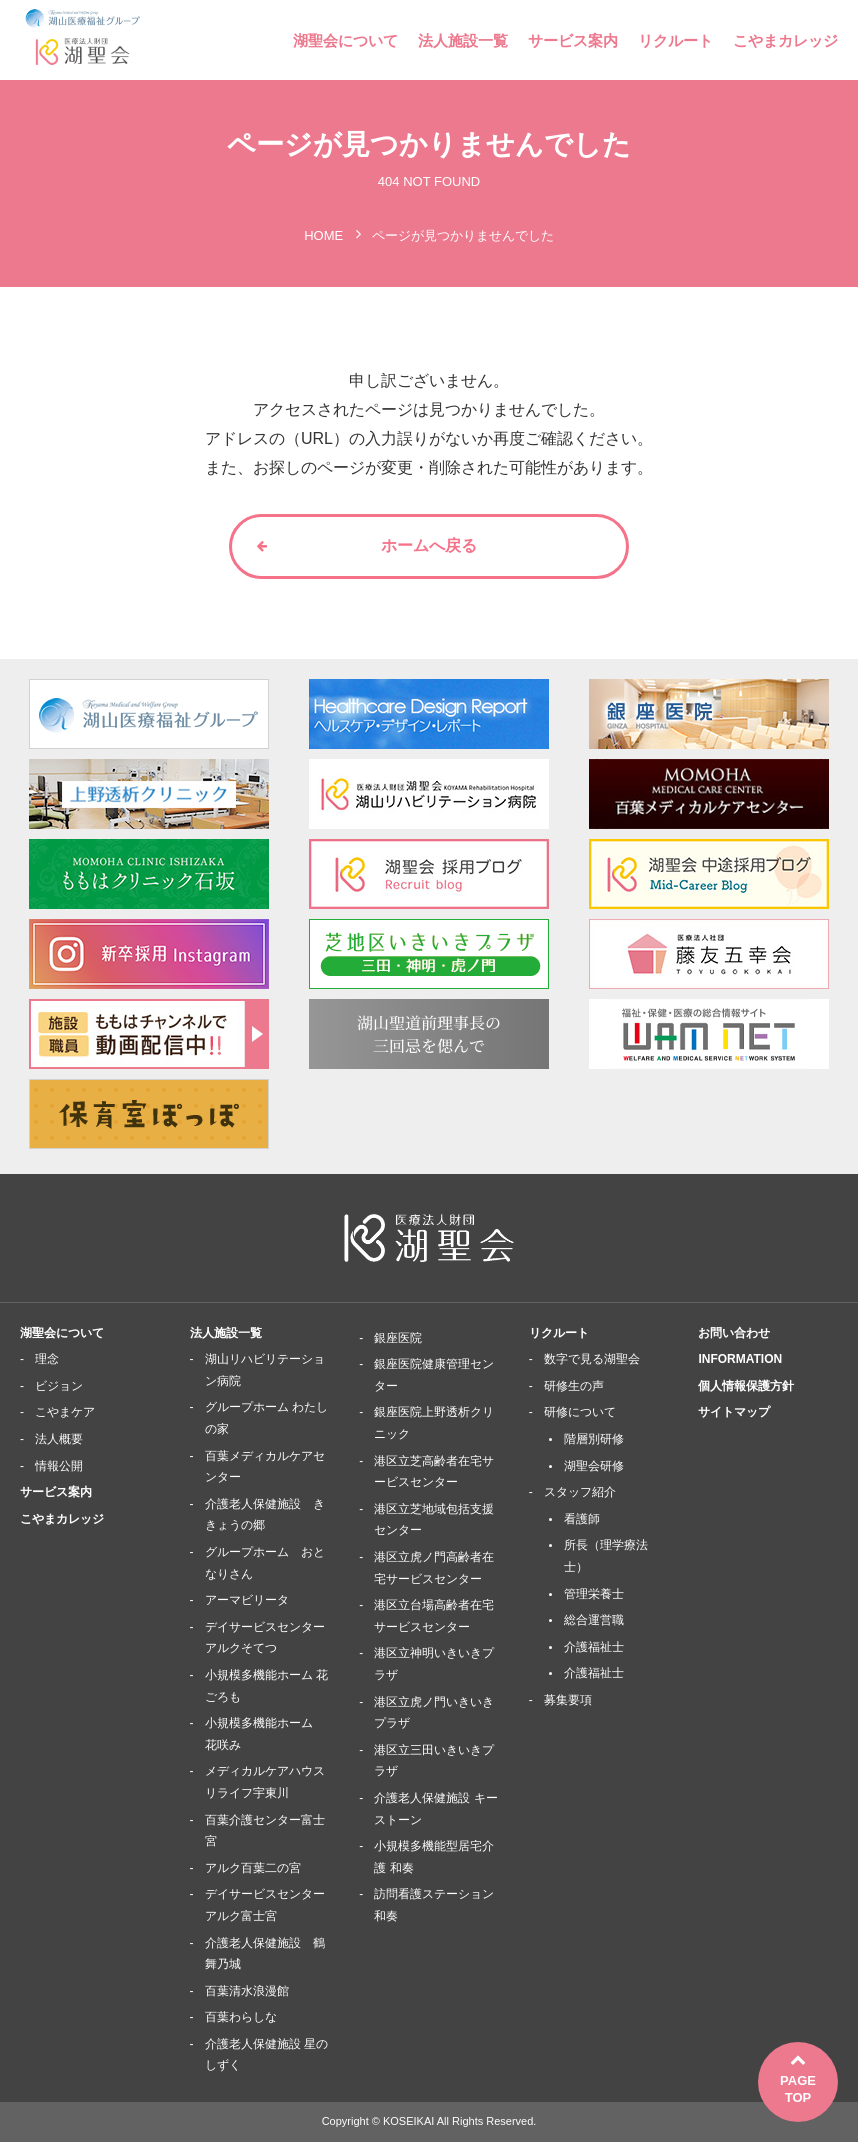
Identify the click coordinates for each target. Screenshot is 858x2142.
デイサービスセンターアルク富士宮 (265, 1905)
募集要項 (568, 1700)
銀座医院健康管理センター (434, 1375)
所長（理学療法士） (606, 1556)
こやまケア (65, 1412)
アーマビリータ (247, 1600)
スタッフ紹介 (580, 1492)
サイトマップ (734, 1412)
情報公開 (59, 1466)
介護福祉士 (594, 1647)
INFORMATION (740, 1359)
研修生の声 (574, 1386)
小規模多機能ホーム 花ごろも (266, 1686)
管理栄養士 (594, 1594)
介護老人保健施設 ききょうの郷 (265, 1515)
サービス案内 (573, 40)
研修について (580, 1412)
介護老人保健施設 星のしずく (266, 2055)
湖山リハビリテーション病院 (265, 1370)
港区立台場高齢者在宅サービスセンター (434, 1616)
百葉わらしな (241, 2017)
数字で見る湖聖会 (592, 1359)
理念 (47, 1359)
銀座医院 (398, 1338)
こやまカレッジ (785, 40)
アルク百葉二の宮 (253, 1868)
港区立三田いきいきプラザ (434, 1761)
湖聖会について (345, 40)
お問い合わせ (734, 1333)
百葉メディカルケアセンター (265, 1467)
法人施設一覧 (463, 40)
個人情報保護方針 (746, 1386)
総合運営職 (594, 1620)
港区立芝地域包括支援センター (434, 1520)
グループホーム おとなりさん (265, 1563)
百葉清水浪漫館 (247, 1991)
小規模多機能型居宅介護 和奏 (434, 1857)
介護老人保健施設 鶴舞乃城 (265, 1954)
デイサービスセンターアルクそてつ (265, 1638)
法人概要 (59, 1439)
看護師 (582, 1519)
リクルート (675, 40)
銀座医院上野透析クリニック (434, 1423)
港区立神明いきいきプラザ (434, 1664)
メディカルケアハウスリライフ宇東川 (265, 1782)
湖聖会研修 (594, 1466)
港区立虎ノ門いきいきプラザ (434, 1713)
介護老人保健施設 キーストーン (435, 1809)
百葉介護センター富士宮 (265, 1831)
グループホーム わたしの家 (266, 1418)
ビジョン (59, 1386)
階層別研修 (594, 1439)
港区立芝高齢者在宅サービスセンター (434, 1472)
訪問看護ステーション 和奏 (434, 1905)
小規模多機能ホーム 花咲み (265, 1734)
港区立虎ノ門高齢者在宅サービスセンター (434, 1568)
